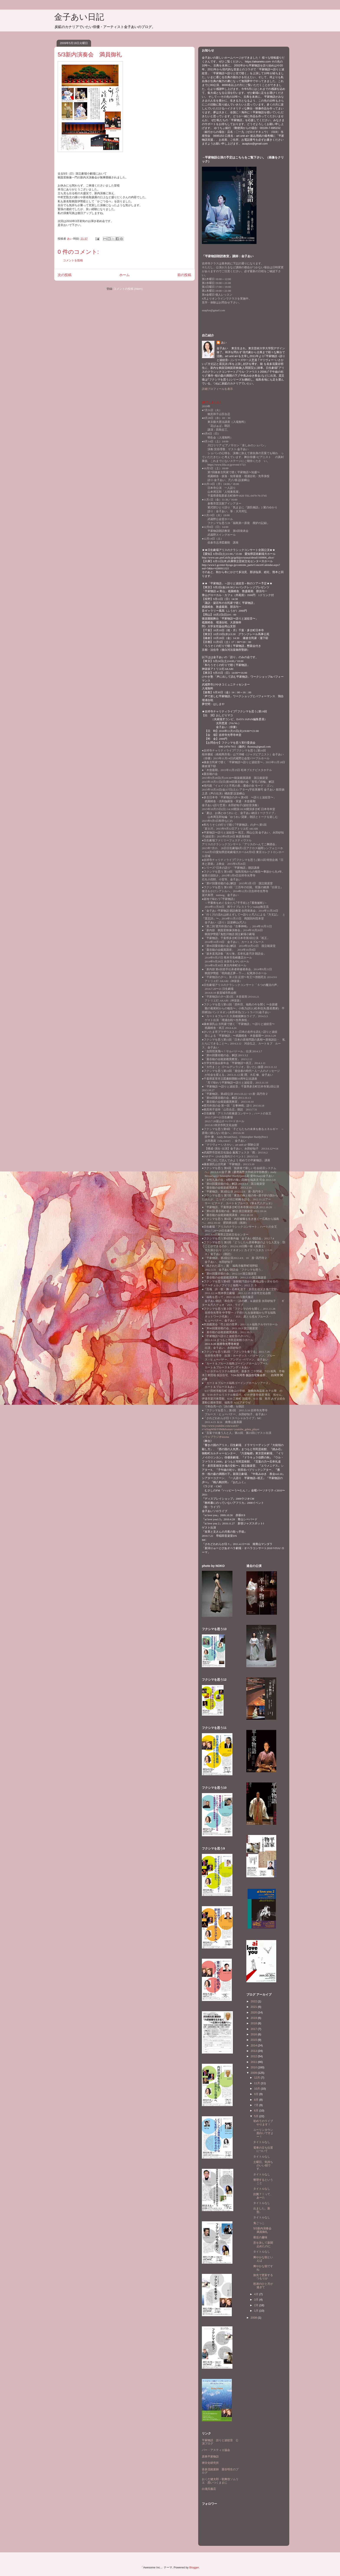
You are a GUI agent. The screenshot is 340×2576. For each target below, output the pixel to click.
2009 (254, 2072)
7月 (256, 2105)
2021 (254, 2006)
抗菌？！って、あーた (263, 2195)
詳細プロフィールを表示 (217, 388)
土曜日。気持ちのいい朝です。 (263, 2165)
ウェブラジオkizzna (217, 1436)
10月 (257, 2088)
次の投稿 (65, 275)
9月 (256, 2094)
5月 (256, 2116)
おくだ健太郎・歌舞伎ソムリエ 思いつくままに (220, 2480)
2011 (254, 2062)
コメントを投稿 (73, 260)
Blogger (194, 2567)
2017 (254, 2029)
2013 (254, 2050)
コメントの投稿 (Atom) (128, 288)
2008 (254, 2317)
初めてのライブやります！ (263, 2122)
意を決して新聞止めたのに (263, 2244)
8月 (256, 2099)
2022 (254, 2001)
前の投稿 (184, 275)
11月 (257, 2083)
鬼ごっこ (259, 2223)
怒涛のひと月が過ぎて (263, 2285)
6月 (256, 2110)
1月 (256, 2310)
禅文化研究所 (210, 2462)
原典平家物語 (210, 2456)
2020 (254, 2012)
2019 (254, 2017)
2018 (254, 2023)
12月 (257, 2077)
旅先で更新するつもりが (263, 2276)
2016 (254, 2034)
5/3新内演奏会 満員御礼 (263, 2230)
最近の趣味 (260, 2237)
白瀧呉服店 (209, 2488)
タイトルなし (261, 2142)
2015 (254, 2039)
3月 (256, 2299)
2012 (254, 2056)
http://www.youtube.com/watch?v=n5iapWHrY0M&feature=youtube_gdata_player (230, 1427)
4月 (256, 2294)
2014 (254, 2045)
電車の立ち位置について (263, 2149)
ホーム (124, 275)
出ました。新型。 (261, 2210)
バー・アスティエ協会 (216, 2450)
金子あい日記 (79, 16)
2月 (256, 2305)
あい (224, 342)
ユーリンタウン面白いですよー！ (263, 2133)
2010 (254, 2067)
